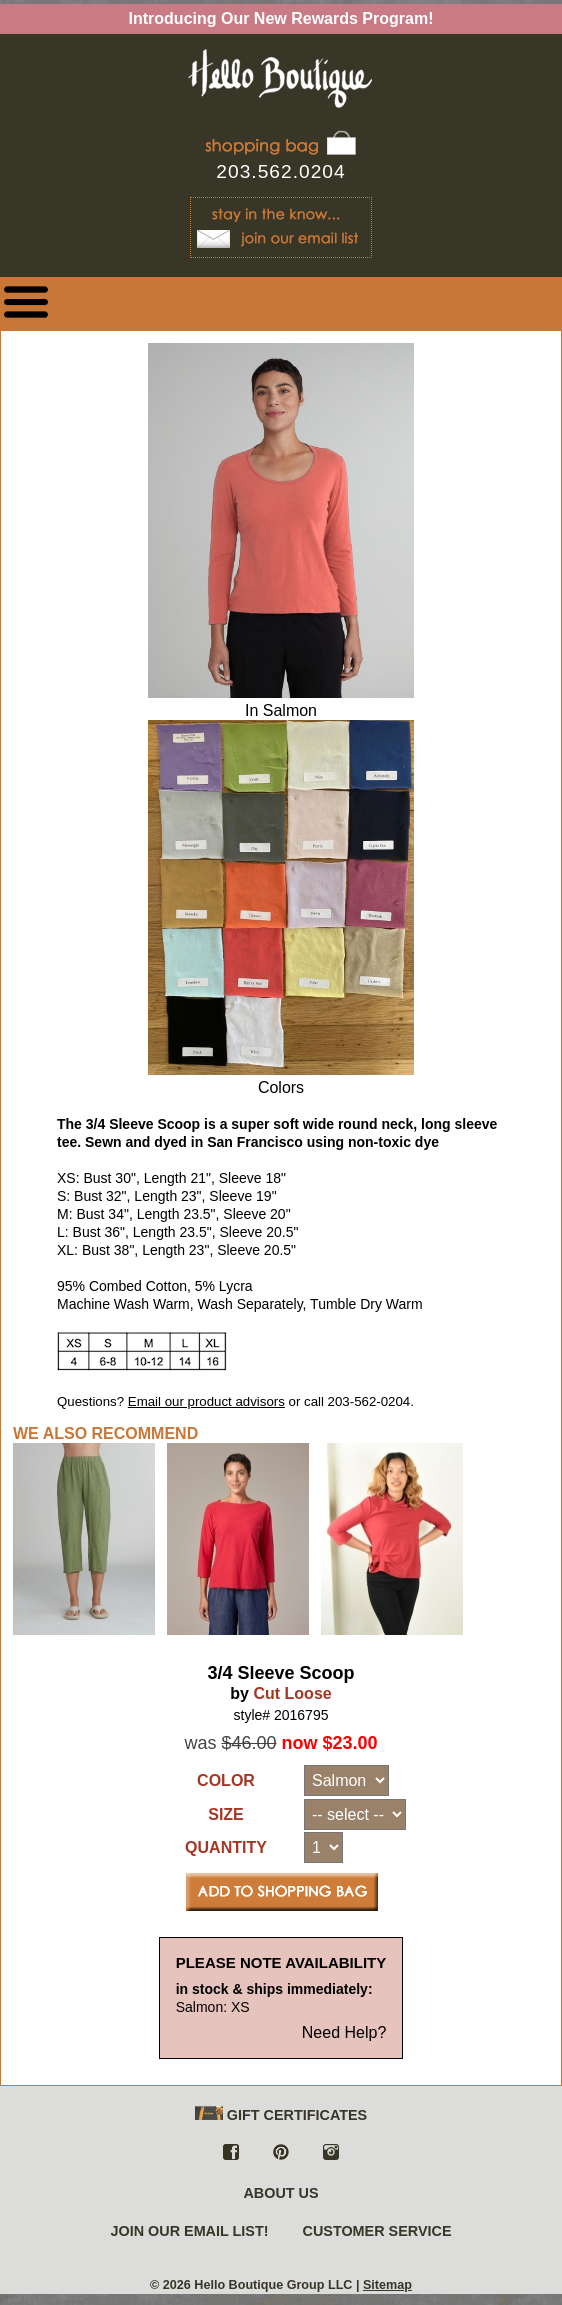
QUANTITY (226, 1847)
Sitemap (387, 2285)
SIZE (226, 1814)
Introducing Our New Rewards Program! (281, 18)
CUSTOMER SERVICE (377, 2231)
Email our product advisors (206, 1401)
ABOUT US (280, 2193)
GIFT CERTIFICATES (281, 2114)
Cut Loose (292, 1693)
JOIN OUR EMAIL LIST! (189, 2231)
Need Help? (344, 2032)
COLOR (226, 1780)
